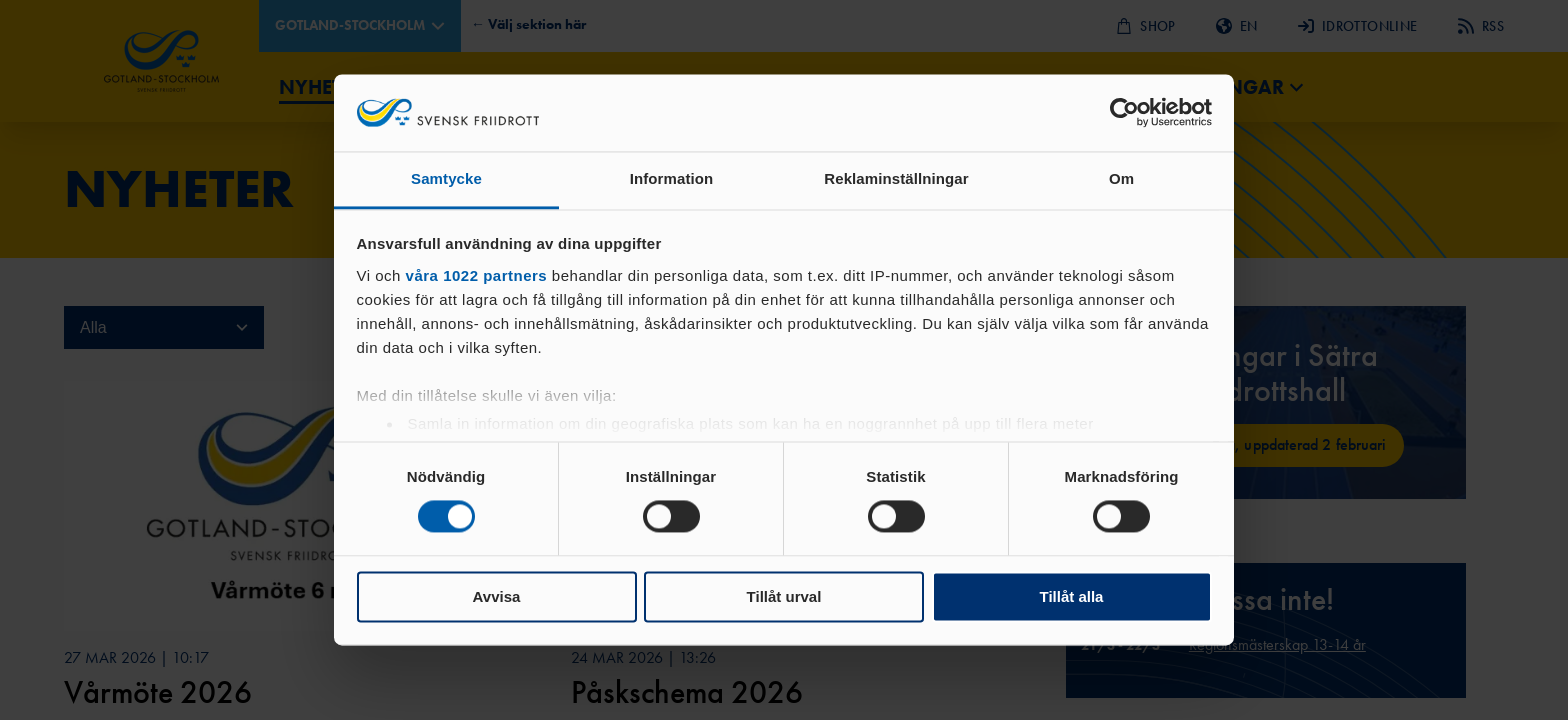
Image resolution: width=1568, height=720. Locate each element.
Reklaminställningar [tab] (896, 178)
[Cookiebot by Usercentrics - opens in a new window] (1124, 113)
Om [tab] (1121, 178)
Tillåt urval (784, 596)
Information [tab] (672, 178)
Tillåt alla (1072, 596)
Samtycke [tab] (446, 178)
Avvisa (497, 596)
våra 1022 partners (477, 275)
